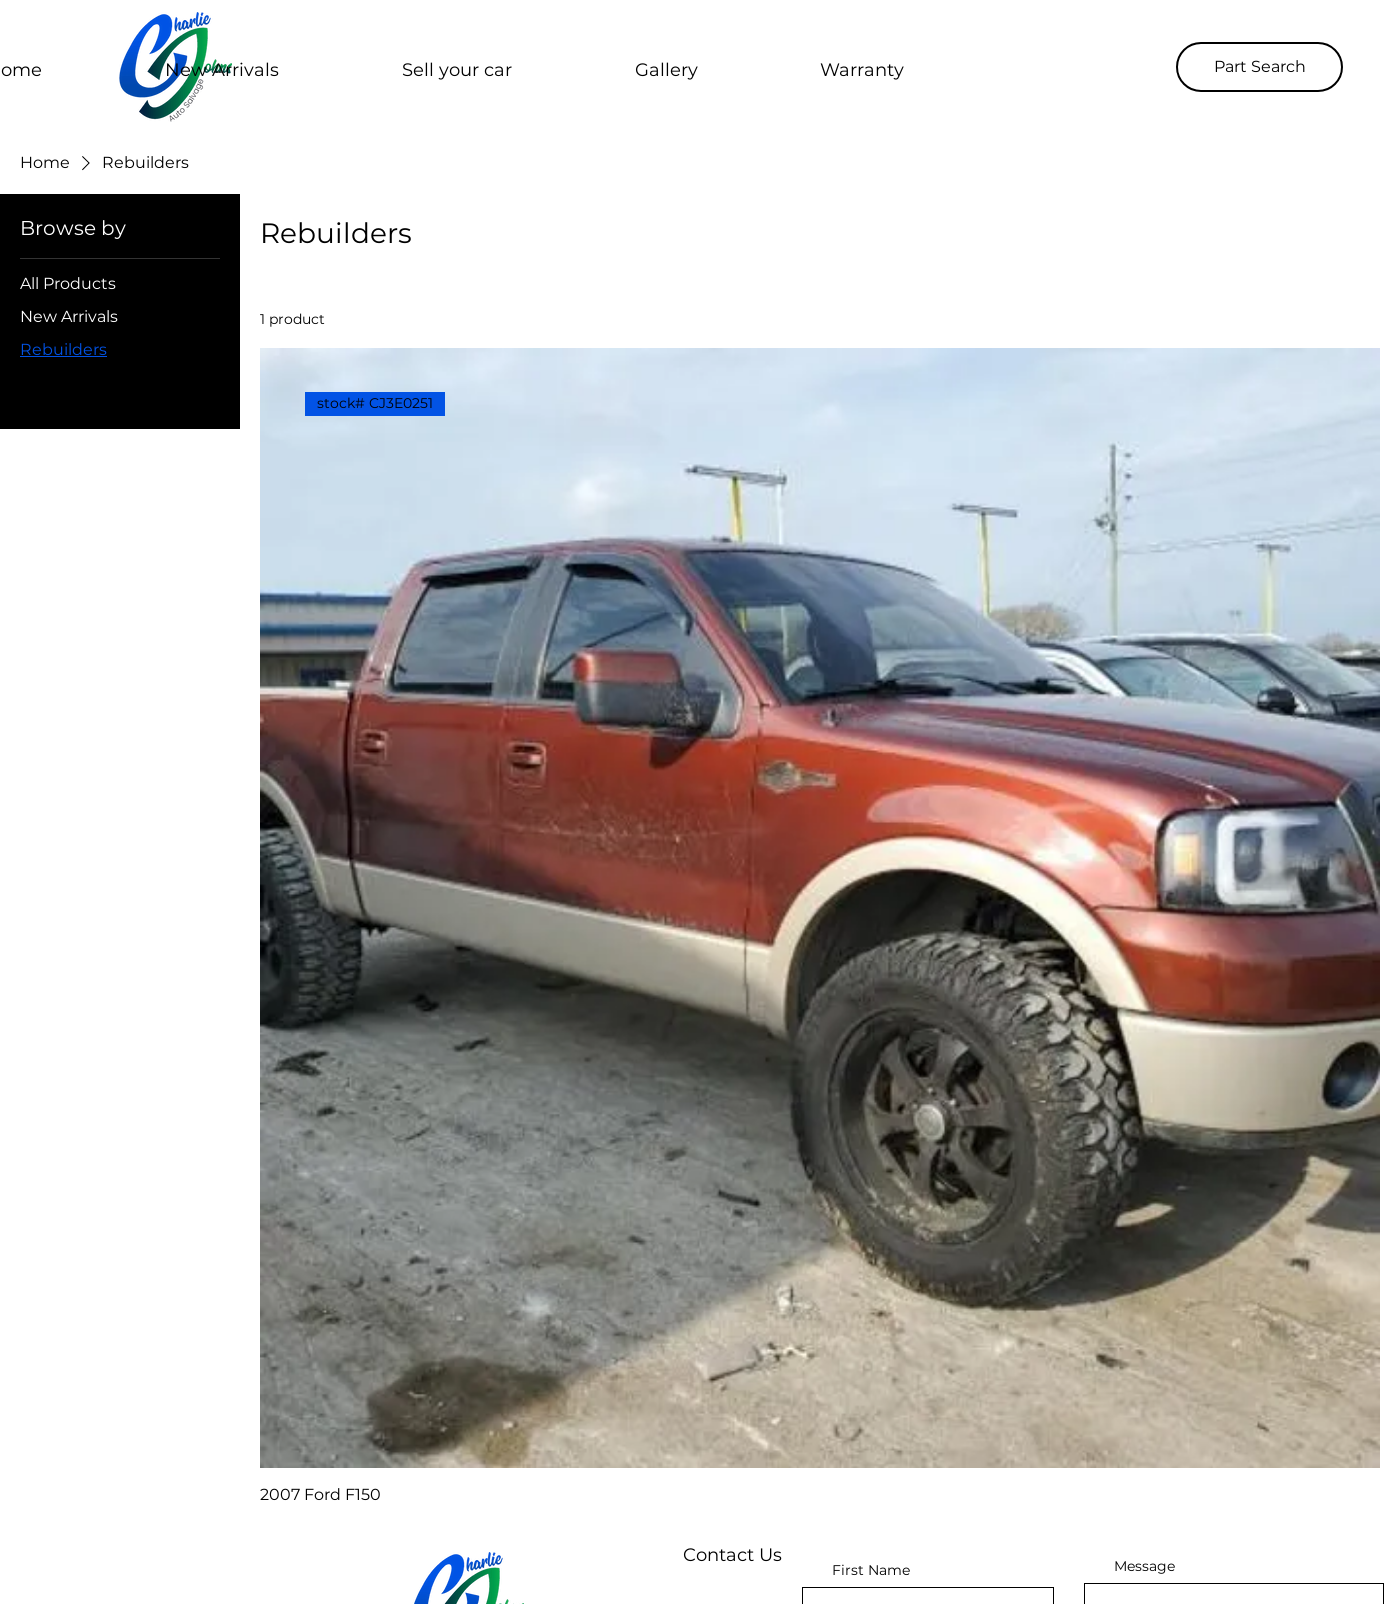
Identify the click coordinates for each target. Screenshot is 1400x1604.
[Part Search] (1259, 67)
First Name (871, 1570)
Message (1144, 1566)
